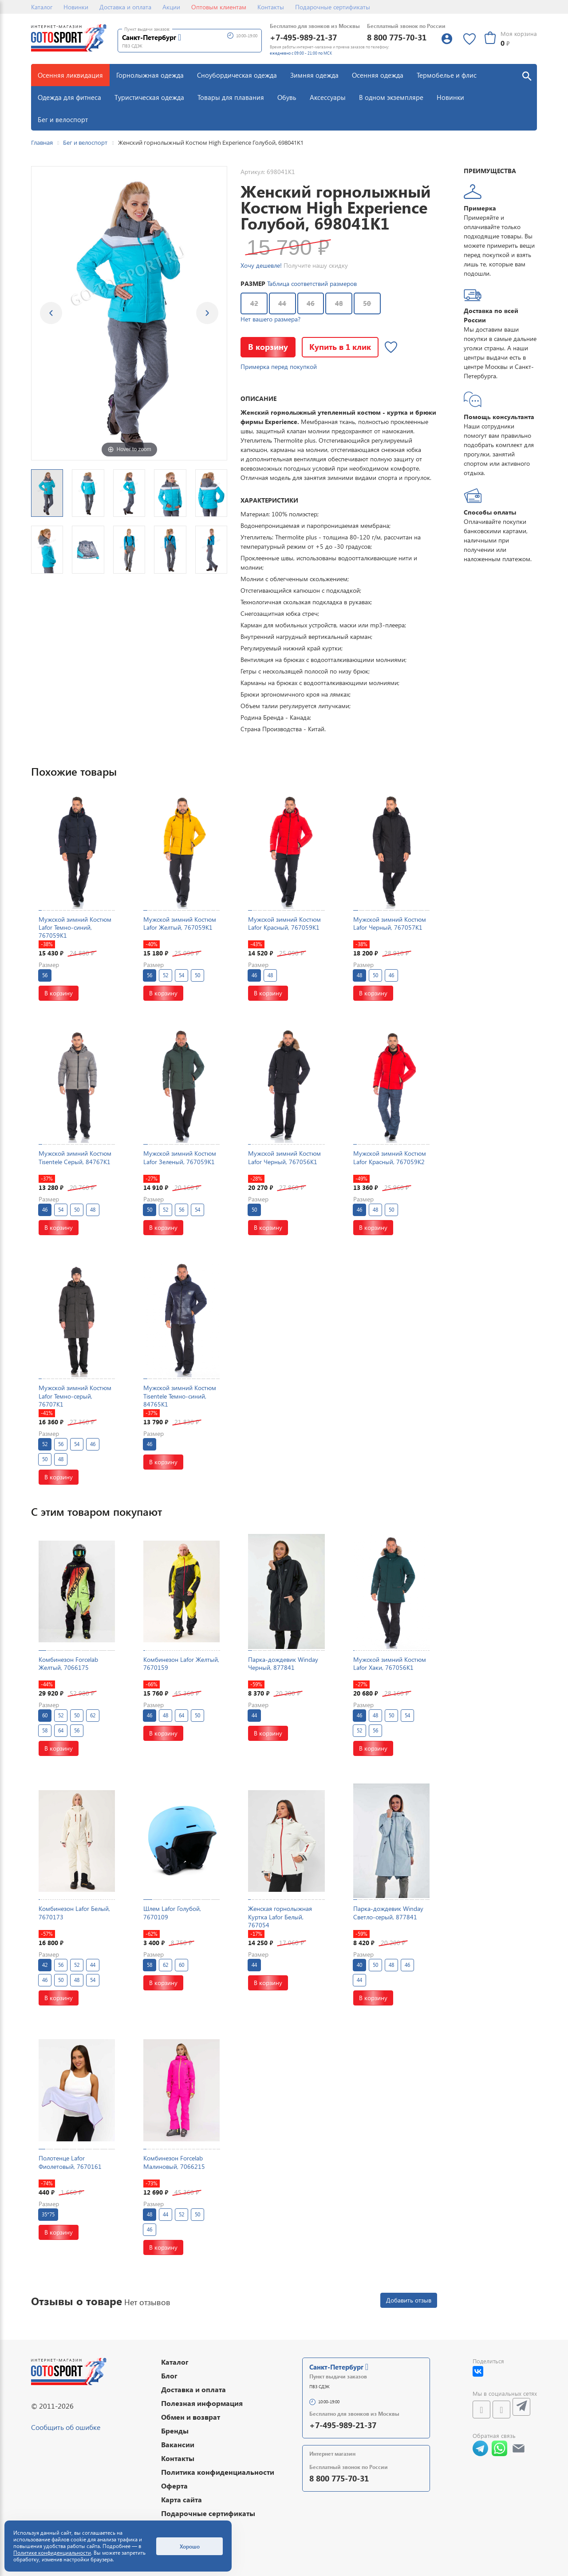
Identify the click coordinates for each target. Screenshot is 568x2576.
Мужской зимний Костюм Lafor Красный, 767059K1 (284, 923)
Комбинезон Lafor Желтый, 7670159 (181, 1663)
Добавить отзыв (408, 2300)
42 (254, 303)
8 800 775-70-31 (396, 37)
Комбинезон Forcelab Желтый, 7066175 (68, 1663)
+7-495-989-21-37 (303, 37)
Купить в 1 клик (340, 346)
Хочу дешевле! (261, 265)
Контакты (270, 7)
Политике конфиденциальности (52, 2552)
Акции (171, 7)
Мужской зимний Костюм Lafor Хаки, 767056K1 (389, 1663)
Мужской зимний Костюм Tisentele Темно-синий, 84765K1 (179, 1395)
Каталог (41, 7)
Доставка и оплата (125, 7)
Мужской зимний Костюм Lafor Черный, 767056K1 (284, 1157)
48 (339, 303)
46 (311, 303)
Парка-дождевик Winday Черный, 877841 (283, 1663)
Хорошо (190, 2546)
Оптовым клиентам (218, 7)
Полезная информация (202, 2403)
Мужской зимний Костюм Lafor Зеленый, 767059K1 (179, 1157)
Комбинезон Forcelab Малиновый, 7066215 (174, 2162)
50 (367, 303)
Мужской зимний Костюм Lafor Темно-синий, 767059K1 (75, 927)
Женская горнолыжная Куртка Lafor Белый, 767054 (280, 1916)
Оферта (174, 2485)
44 (282, 303)
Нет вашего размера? (270, 319)
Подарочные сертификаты (332, 7)
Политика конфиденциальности (217, 2472)
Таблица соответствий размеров (312, 283)
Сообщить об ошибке (65, 2427)
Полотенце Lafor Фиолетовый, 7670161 (70, 2162)
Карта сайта (181, 2499)
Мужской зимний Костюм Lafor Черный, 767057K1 (389, 923)
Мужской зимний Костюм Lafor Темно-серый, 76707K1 (75, 1395)
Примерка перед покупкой (279, 366)
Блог (169, 2375)
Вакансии (177, 2444)
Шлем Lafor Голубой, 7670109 (172, 1912)
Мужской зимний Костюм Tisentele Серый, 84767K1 (75, 1157)
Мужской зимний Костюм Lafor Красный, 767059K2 (389, 1157)
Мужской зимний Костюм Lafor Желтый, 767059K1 (179, 923)
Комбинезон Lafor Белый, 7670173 (74, 1912)
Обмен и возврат (190, 2416)
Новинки (75, 7)
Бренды (175, 2430)
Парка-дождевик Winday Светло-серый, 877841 (388, 1912)
